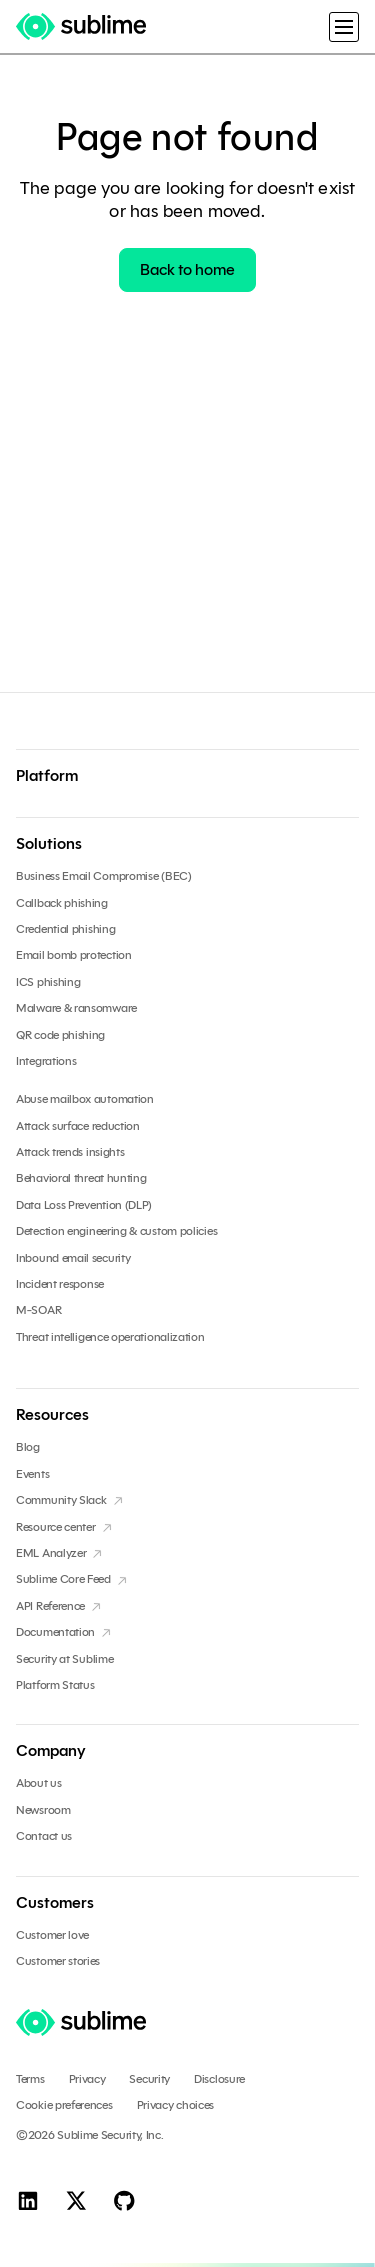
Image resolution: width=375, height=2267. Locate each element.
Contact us (44, 1836)
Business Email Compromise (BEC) (104, 876)
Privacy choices (176, 2105)
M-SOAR (38, 1310)
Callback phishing (62, 903)
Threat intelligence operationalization (110, 1337)
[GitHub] (124, 2199)
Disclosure (219, 2079)
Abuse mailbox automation (85, 1099)
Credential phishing (65, 929)
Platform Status (55, 1685)
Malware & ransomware (76, 1008)
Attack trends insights (70, 1152)
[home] (87, 26)
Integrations (46, 1061)
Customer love (52, 1935)
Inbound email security (73, 1258)
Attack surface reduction (78, 1126)
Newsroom (43, 1810)
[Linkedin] (28, 2199)
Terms (30, 2079)
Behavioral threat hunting (81, 1178)
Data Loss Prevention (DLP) (84, 1205)
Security (149, 2079)
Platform (47, 775)
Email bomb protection (74, 955)
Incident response (60, 1284)
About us (39, 1783)
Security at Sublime (64, 1659)
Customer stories (58, 1961)
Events (32, 1474)
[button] (344, 27)
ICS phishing (48, 982)
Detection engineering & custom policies (116, 1231)
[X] (76, 2199)
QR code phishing (60, 1035)
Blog (28, 1447)
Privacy (87, 2079)
